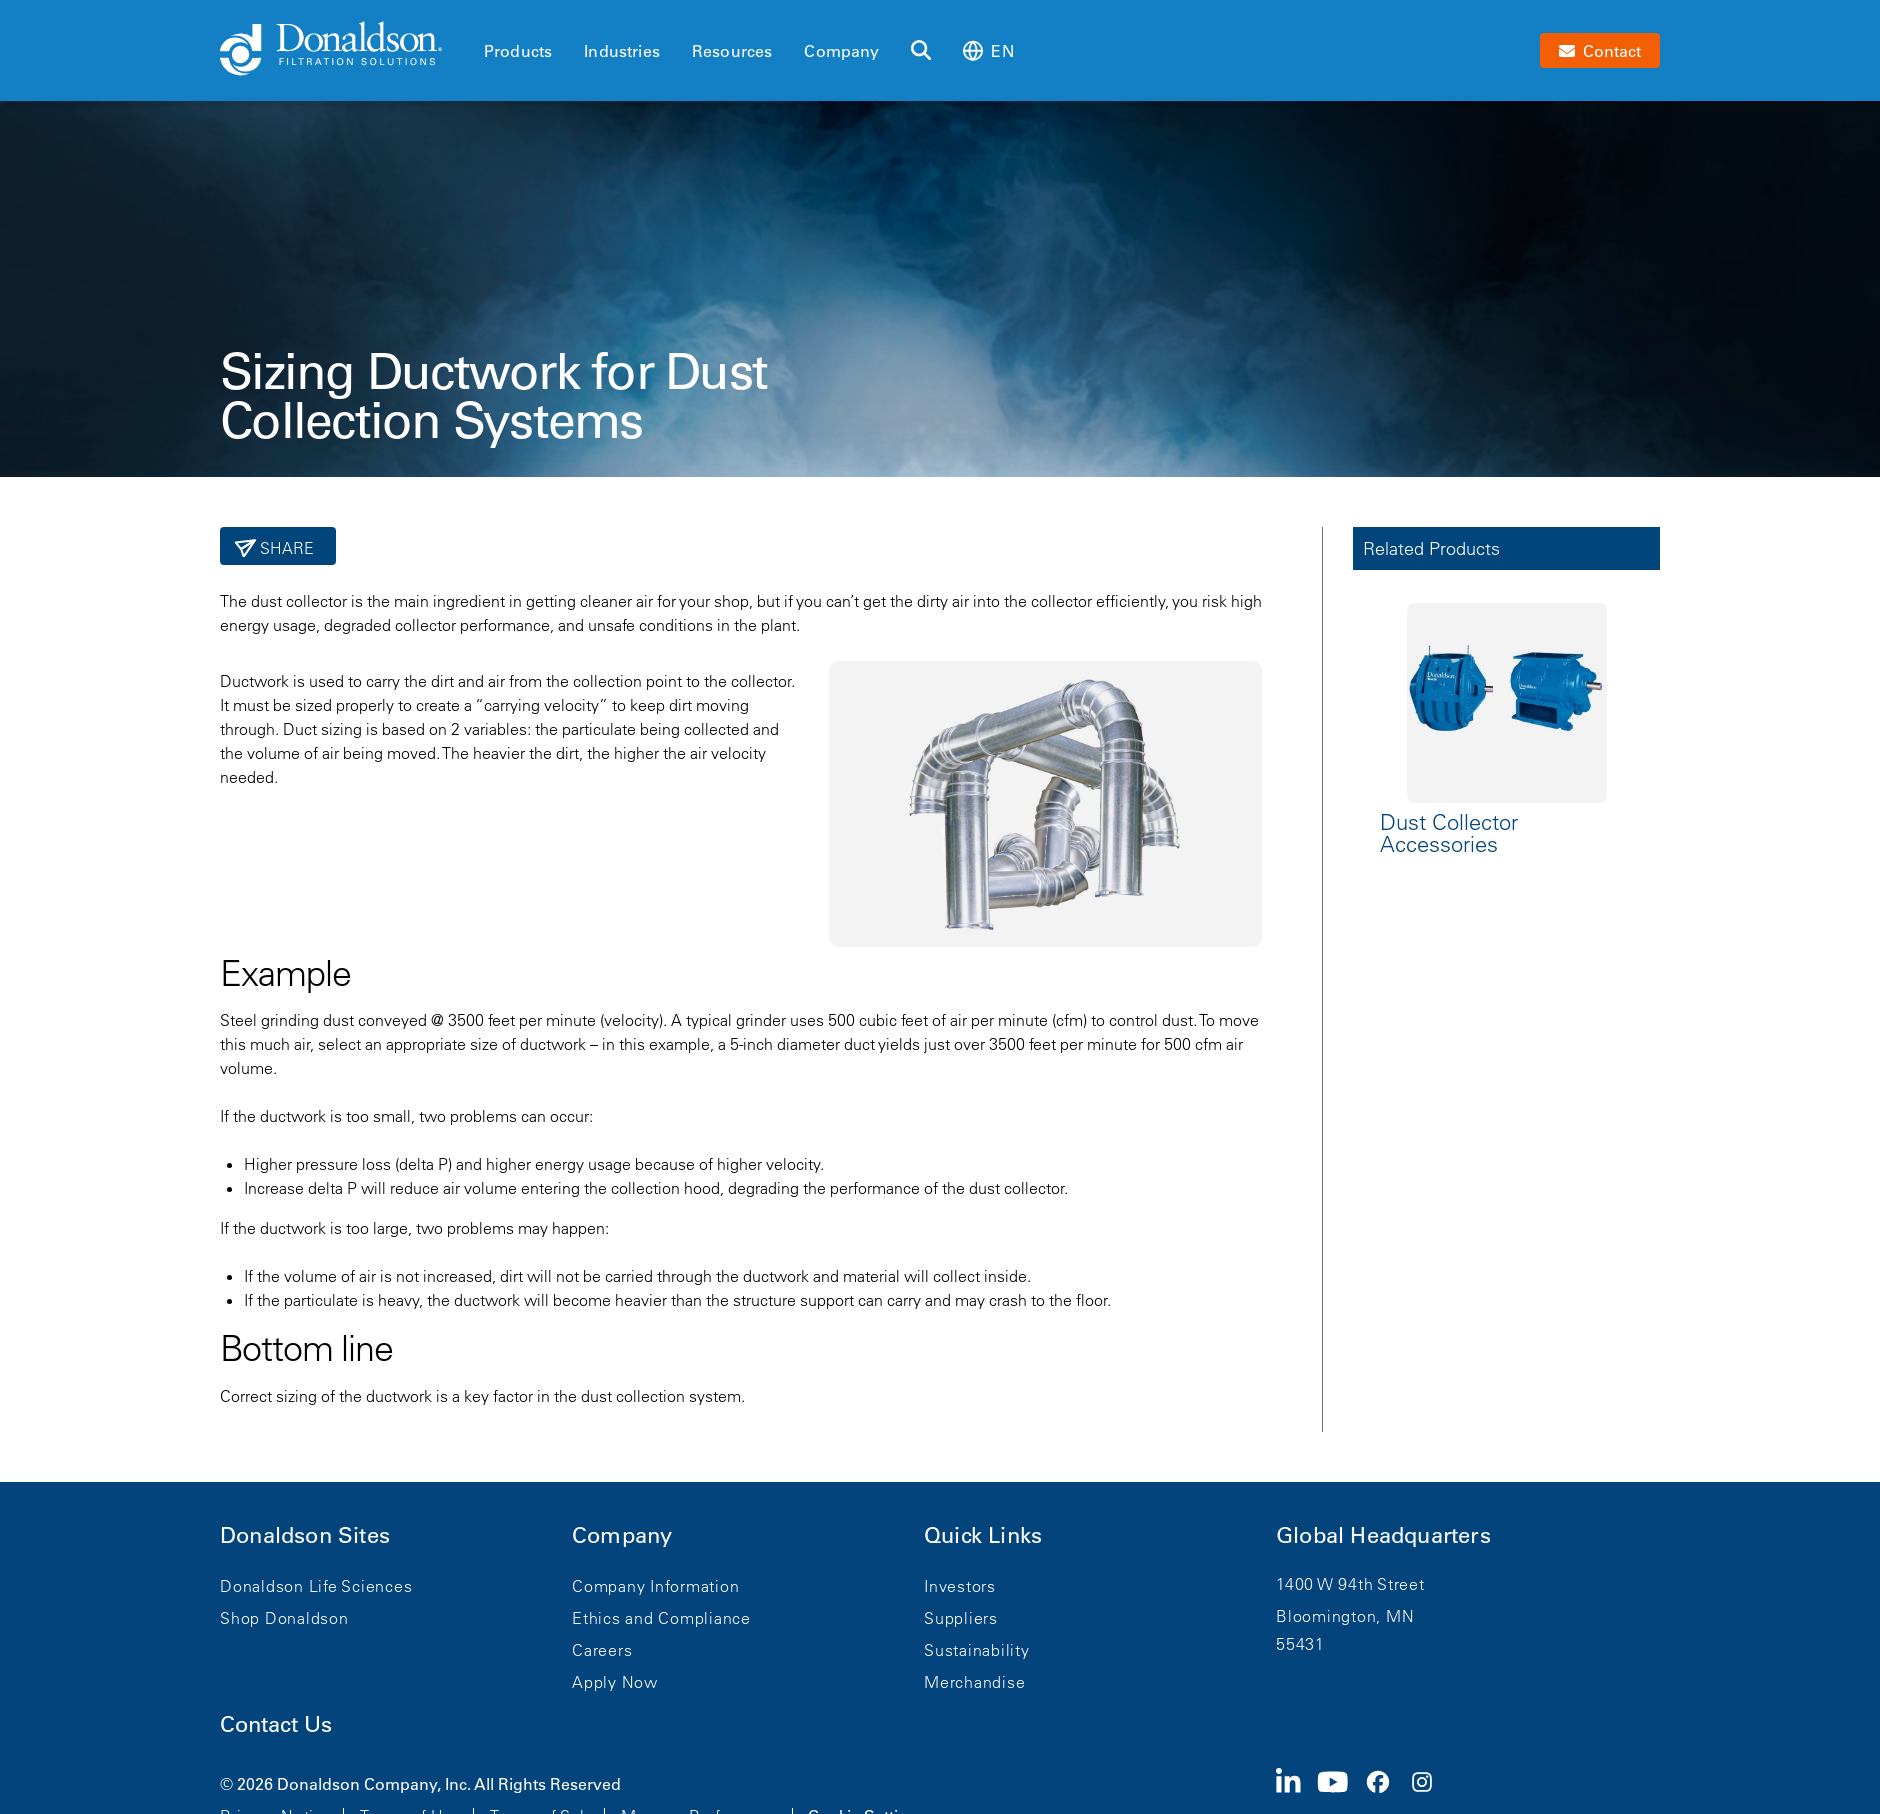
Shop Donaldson (284, 1618)
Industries (622, 51)
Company (841, 51)
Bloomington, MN (1345, 1616)
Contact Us (276, 1724)
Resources (732, 51)
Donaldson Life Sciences (316, 1586)
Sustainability (977, 1650)
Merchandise (974, 1682)
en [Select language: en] (988, 50)
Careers (602, 1650)
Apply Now (615, 1682)
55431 (1300, 1644)
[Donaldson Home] (344, 50)
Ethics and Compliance (661, 1618)
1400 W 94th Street (1350, 1584)
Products (518, 51)
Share (285, 548)
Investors (960, 1586)
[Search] (921, 51)
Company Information (655, 1586)
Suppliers (961, 1618)
